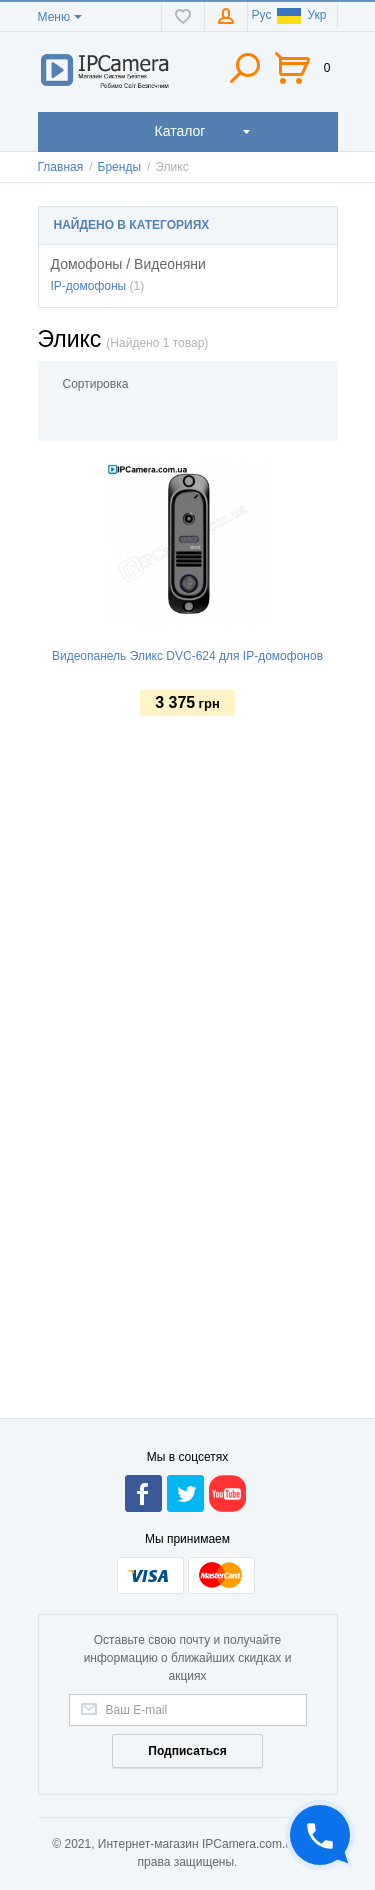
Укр (301, 15)
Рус (262, 15)
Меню (54, 17)
